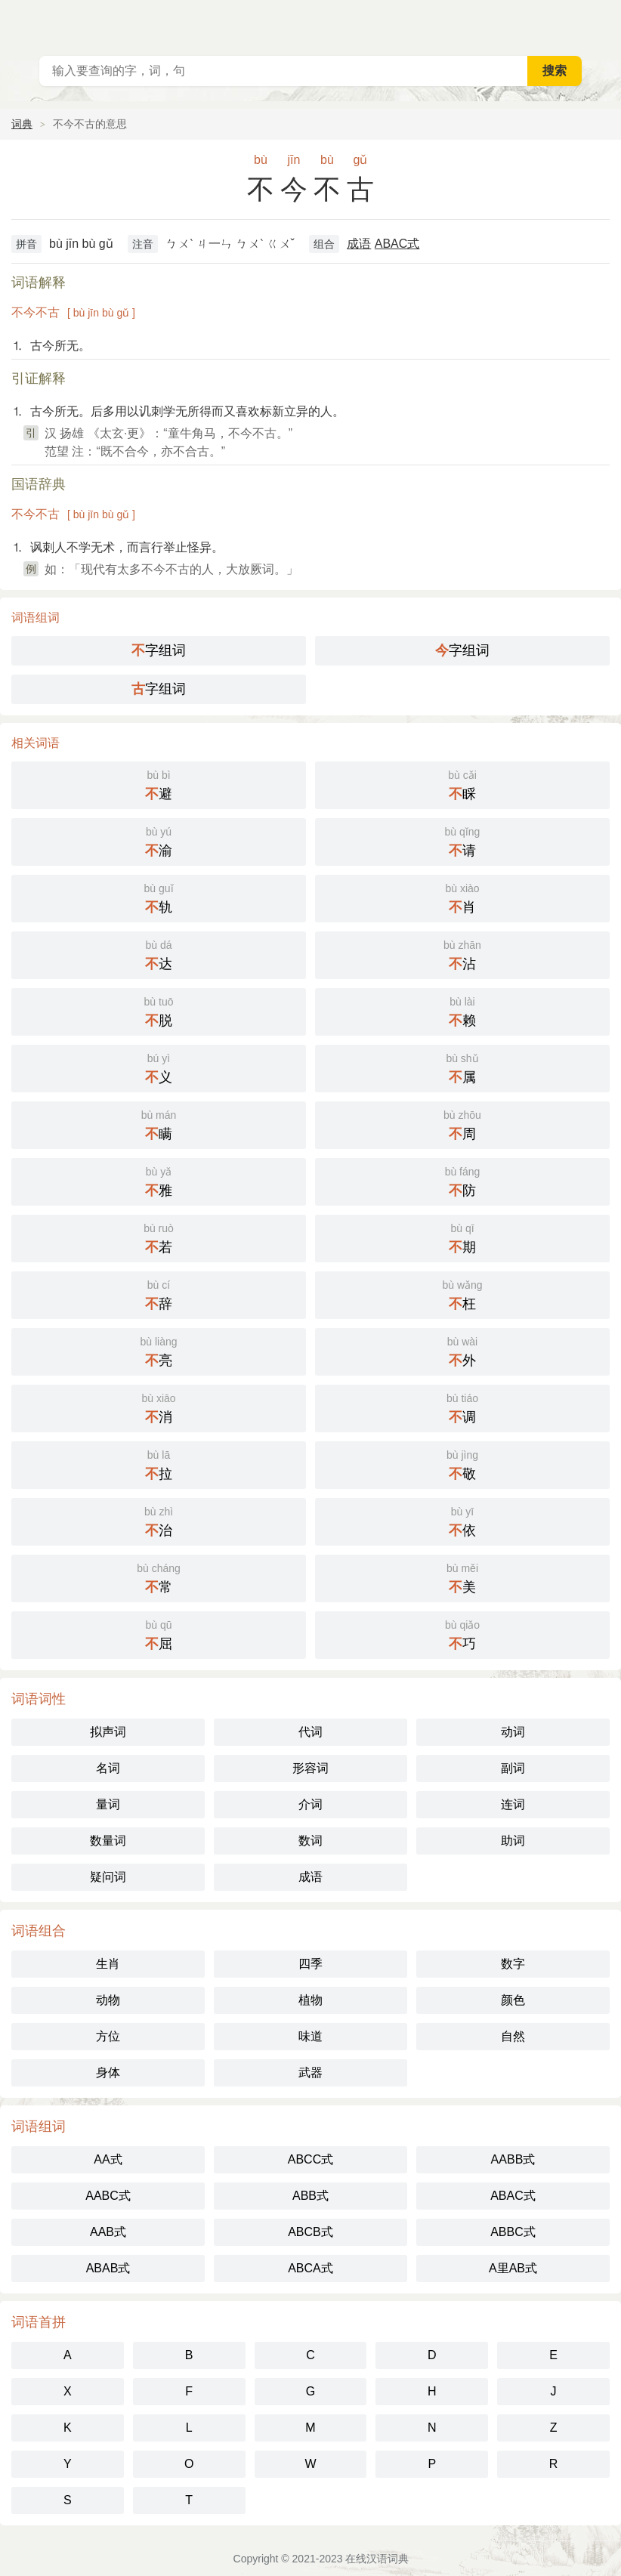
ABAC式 (397, 243)
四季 (310, 1963)
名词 (108, 1768)
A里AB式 (513, 2268)
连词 (513, 1804)
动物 (108, 2000)
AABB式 (513, 2159)
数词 (310, 1840)
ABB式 (310, 2195)
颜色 (513, 2000)
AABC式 (108, 2195)
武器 (310, 2072)
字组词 (158, 650)
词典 (21, 124)
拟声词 (108, 1731)
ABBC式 (513, 2231)
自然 (513, 2036)
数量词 (108, 1840)
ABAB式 (108, 2268)
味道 (310, 2036)
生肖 (108, 1963)
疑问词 (108, 1876)
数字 (513, 1963)
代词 (310, 1731)
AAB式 (108, 2231)
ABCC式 (310, 2159)
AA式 (108, 2159)
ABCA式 (310, 2268)
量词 (108, 1804)
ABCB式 (310, 2231)
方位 (108, 2036)
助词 (513, 1840)
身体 (108, 2072)
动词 (513, 1731)
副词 (513, 1768)
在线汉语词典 (377, 2559)
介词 (310, 1804)
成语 (359, 243)
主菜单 (600, 22)
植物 (310, 2000)
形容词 (310, 1768)
